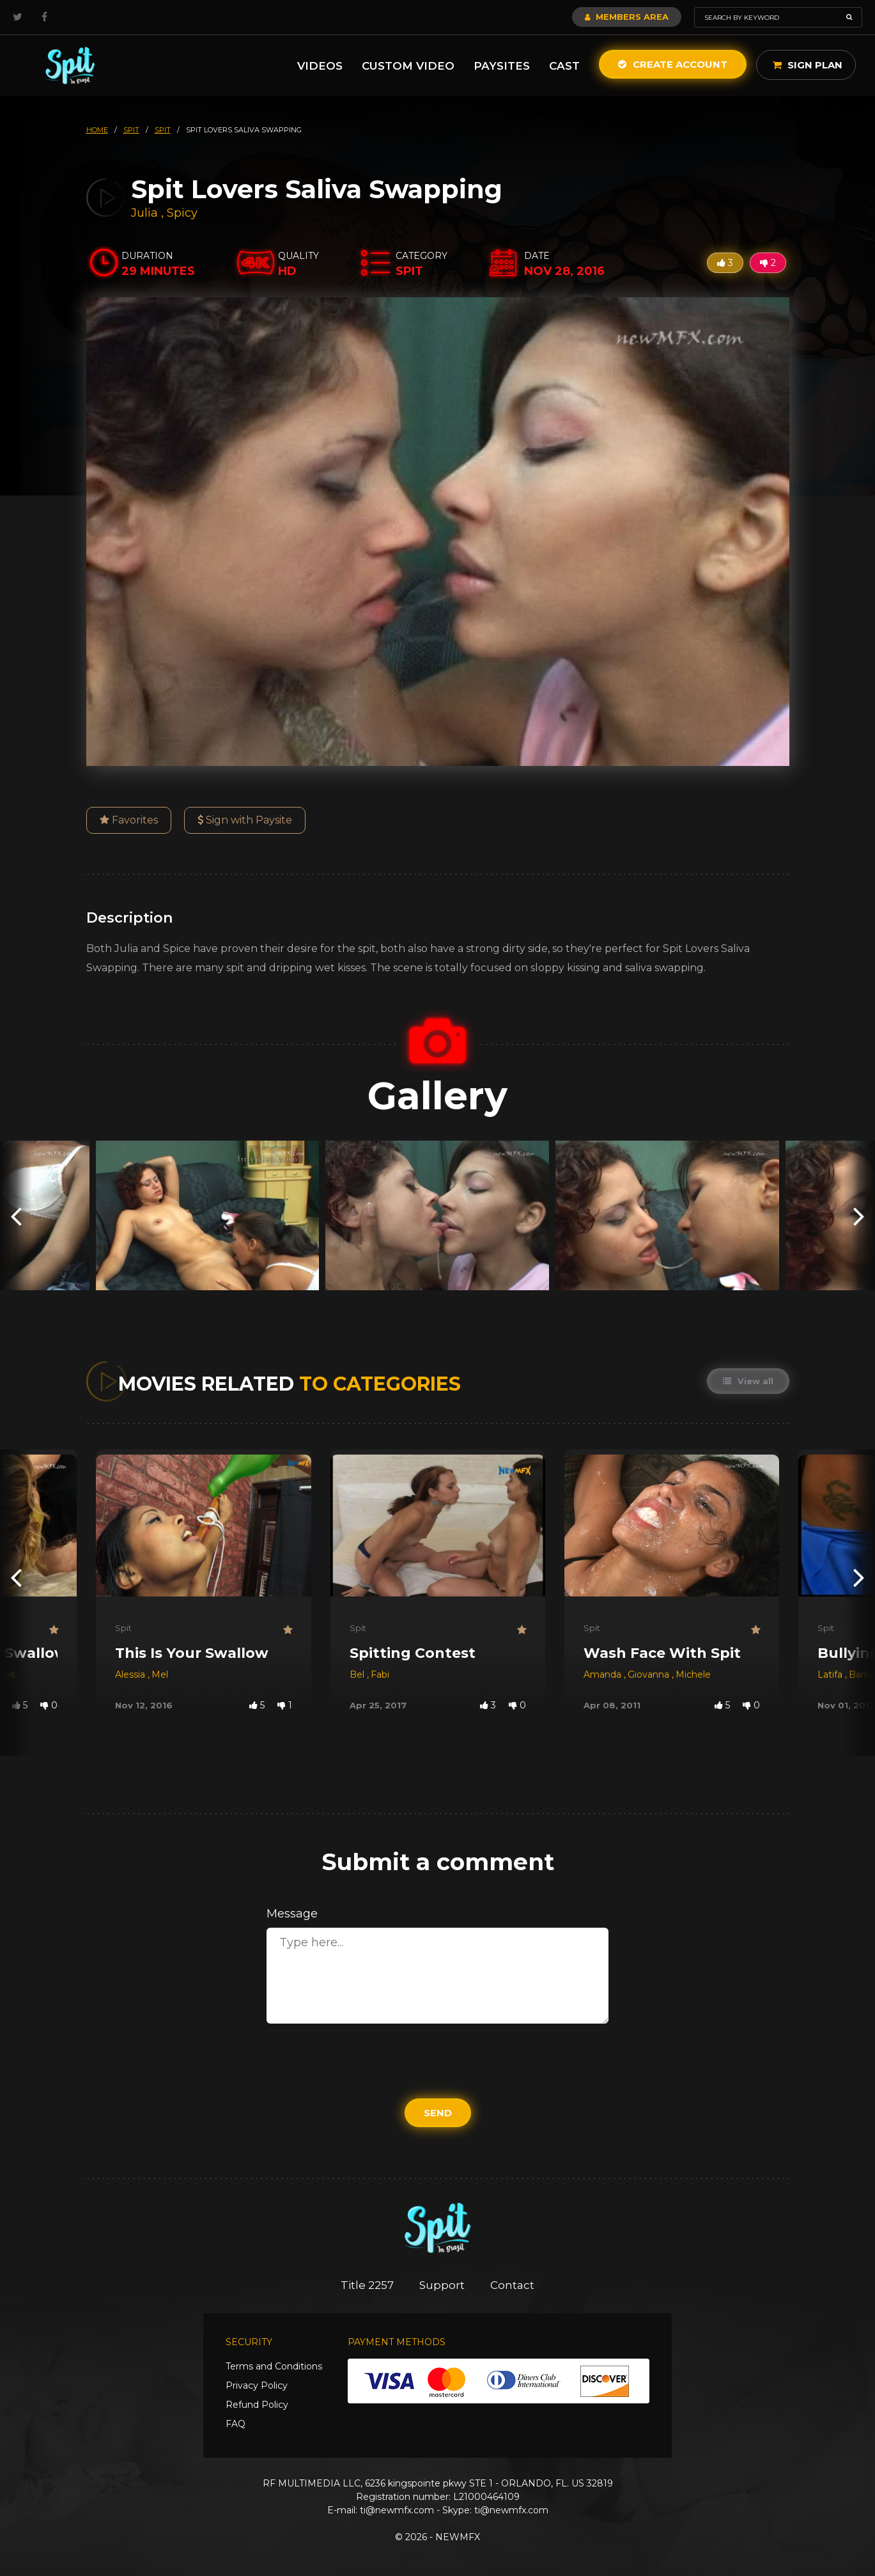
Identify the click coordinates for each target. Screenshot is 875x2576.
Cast (564, 65)
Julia (146, 213)
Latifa (831, 1674)
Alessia (131, 1674)
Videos (320, 65)
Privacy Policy (257, 2385)
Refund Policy (257, 2404)
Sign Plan (807, 65)
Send (438, 2113)
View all (748, 1381)
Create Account (672, 64)
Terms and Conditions (274, 2366)
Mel (159, 1674)
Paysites (502, 65)
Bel (358, 1674)
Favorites (129, 820)
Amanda (604, 1674)
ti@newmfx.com (397, 2510)
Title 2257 (367, 2285)
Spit (123, 1628)
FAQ (235, 2424)
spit (131, 129)
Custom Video (408, 65)
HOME (97, 129)
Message (292, 1914)
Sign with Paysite (244, 820)
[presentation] (16, 1216)
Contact (512, 2285)
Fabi (380, 1674)
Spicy (182, 213)
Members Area (627, 17)
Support (442, 2285)
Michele (693, 1674)
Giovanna (650, 1674)
